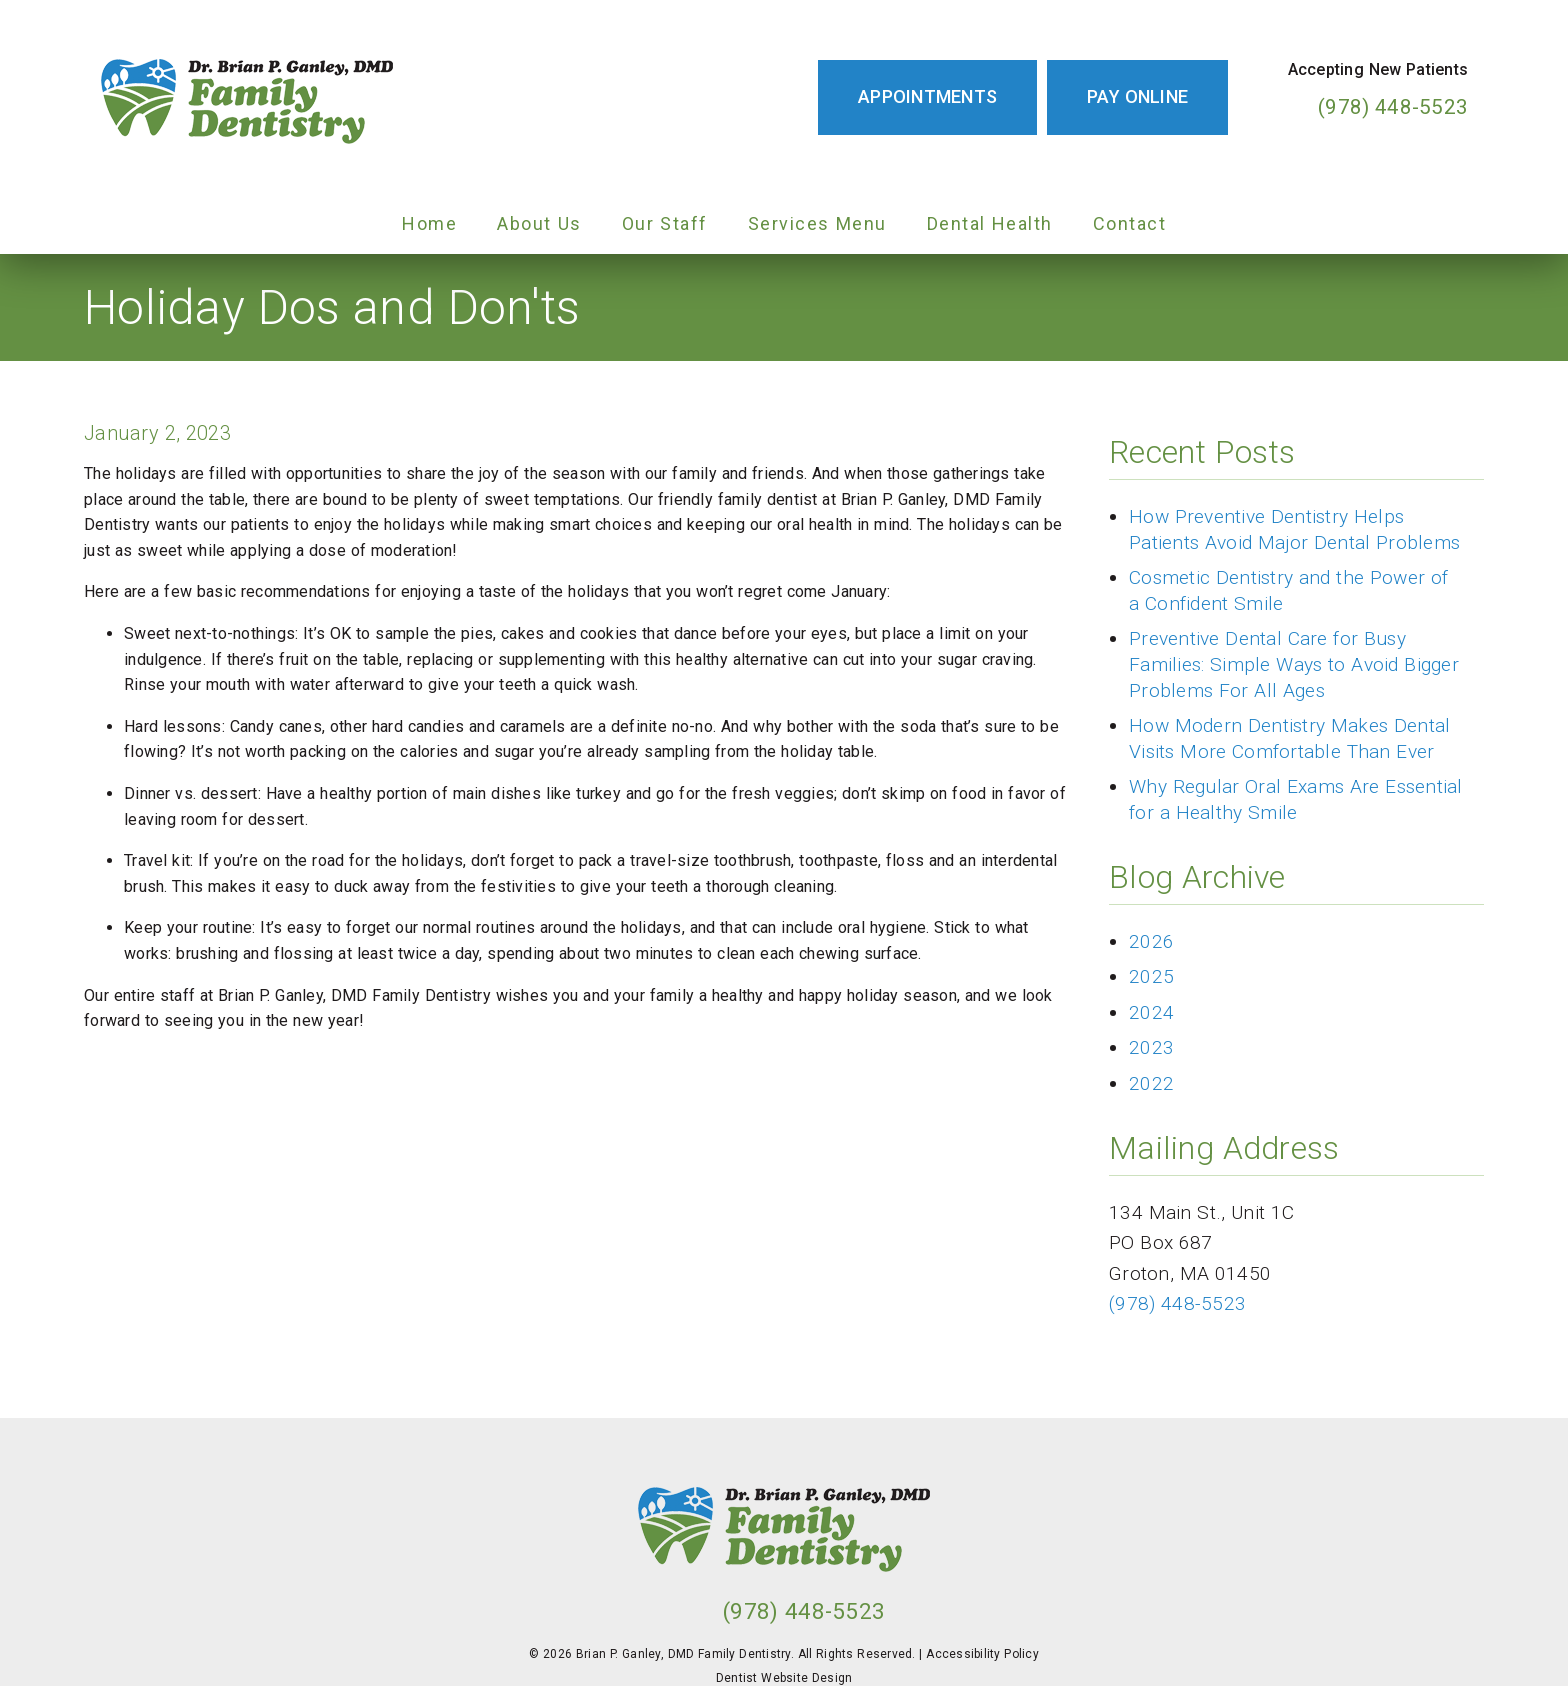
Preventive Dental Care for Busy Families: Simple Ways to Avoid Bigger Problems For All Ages (1294, 664)
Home (429, 223)
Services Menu (817, 223)
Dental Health (990, 223)
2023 (1151, 1047)
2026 (1151, 941)
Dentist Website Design (784, 1678)
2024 (1151, 1012)
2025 (1151, 976)
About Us (539, 223)
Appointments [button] (927, 96)
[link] (247, 97)
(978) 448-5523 (1393, 107)
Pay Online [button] (1137, 96)
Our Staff (665, 223)
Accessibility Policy (982, 1654)
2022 (1151, 1083)
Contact (1130, 223)
